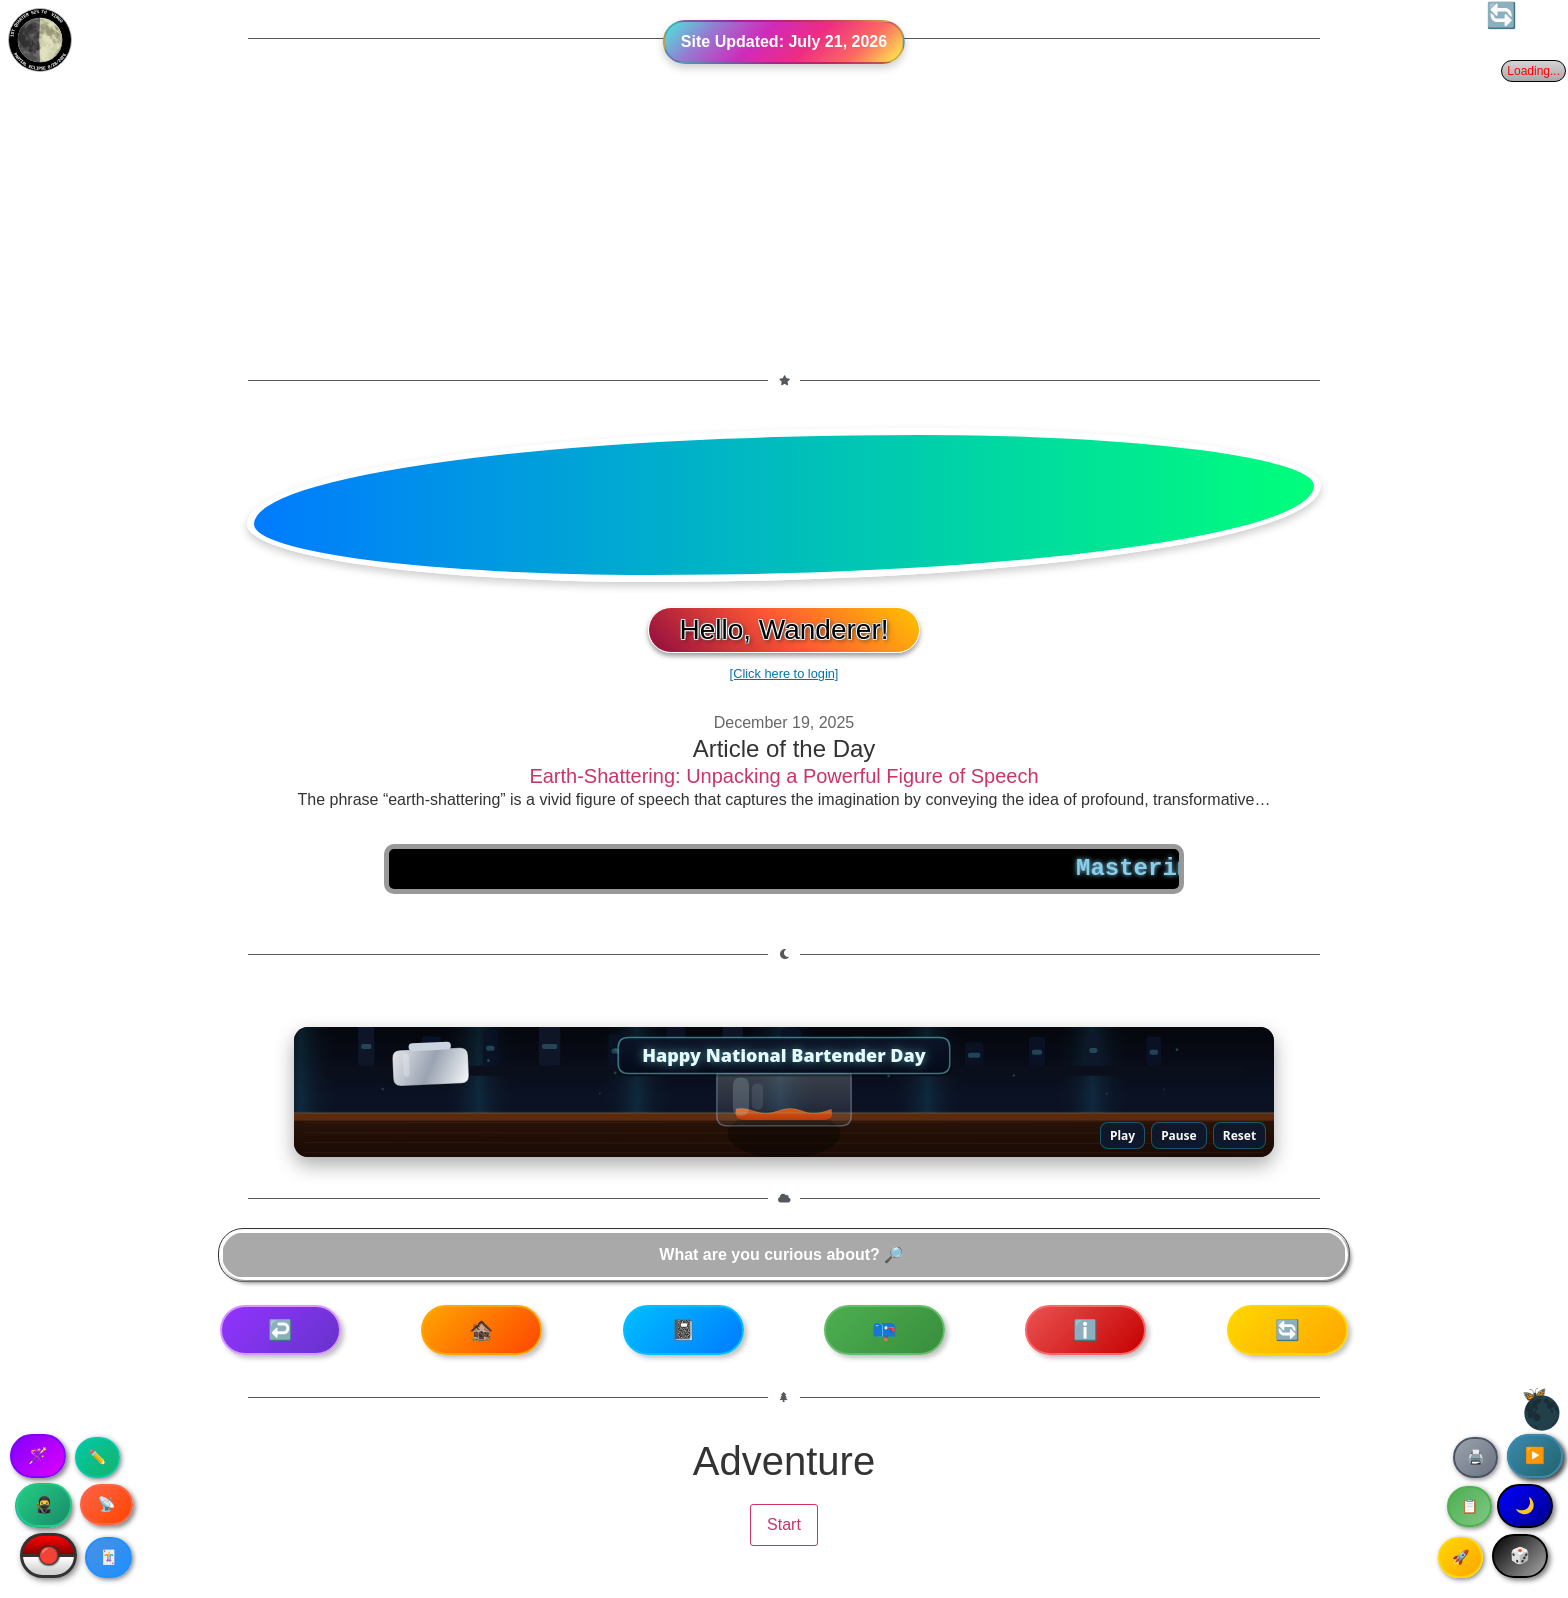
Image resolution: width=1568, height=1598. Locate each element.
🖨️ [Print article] (1475, 1457)
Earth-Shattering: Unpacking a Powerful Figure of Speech (783, 776)
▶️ (1535, 1455)
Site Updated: (784, 41)
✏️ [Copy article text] (97, 1457)
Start (784, 1524)
